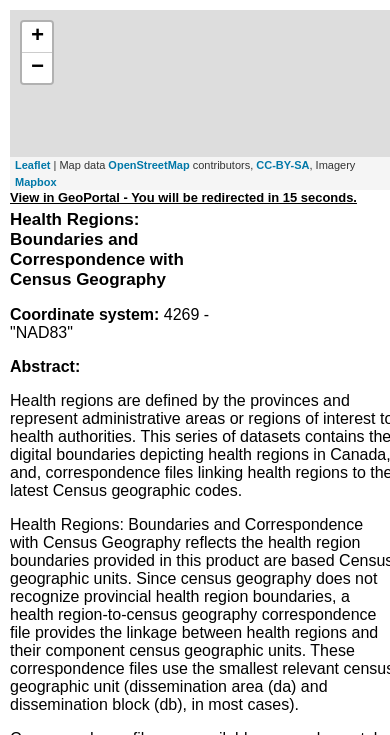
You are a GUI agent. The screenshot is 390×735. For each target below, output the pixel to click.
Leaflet (32, 165)
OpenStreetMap (148, 165)
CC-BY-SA (282, 165)
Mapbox (36, 182)
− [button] (37, 68)
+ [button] (37, 37)
